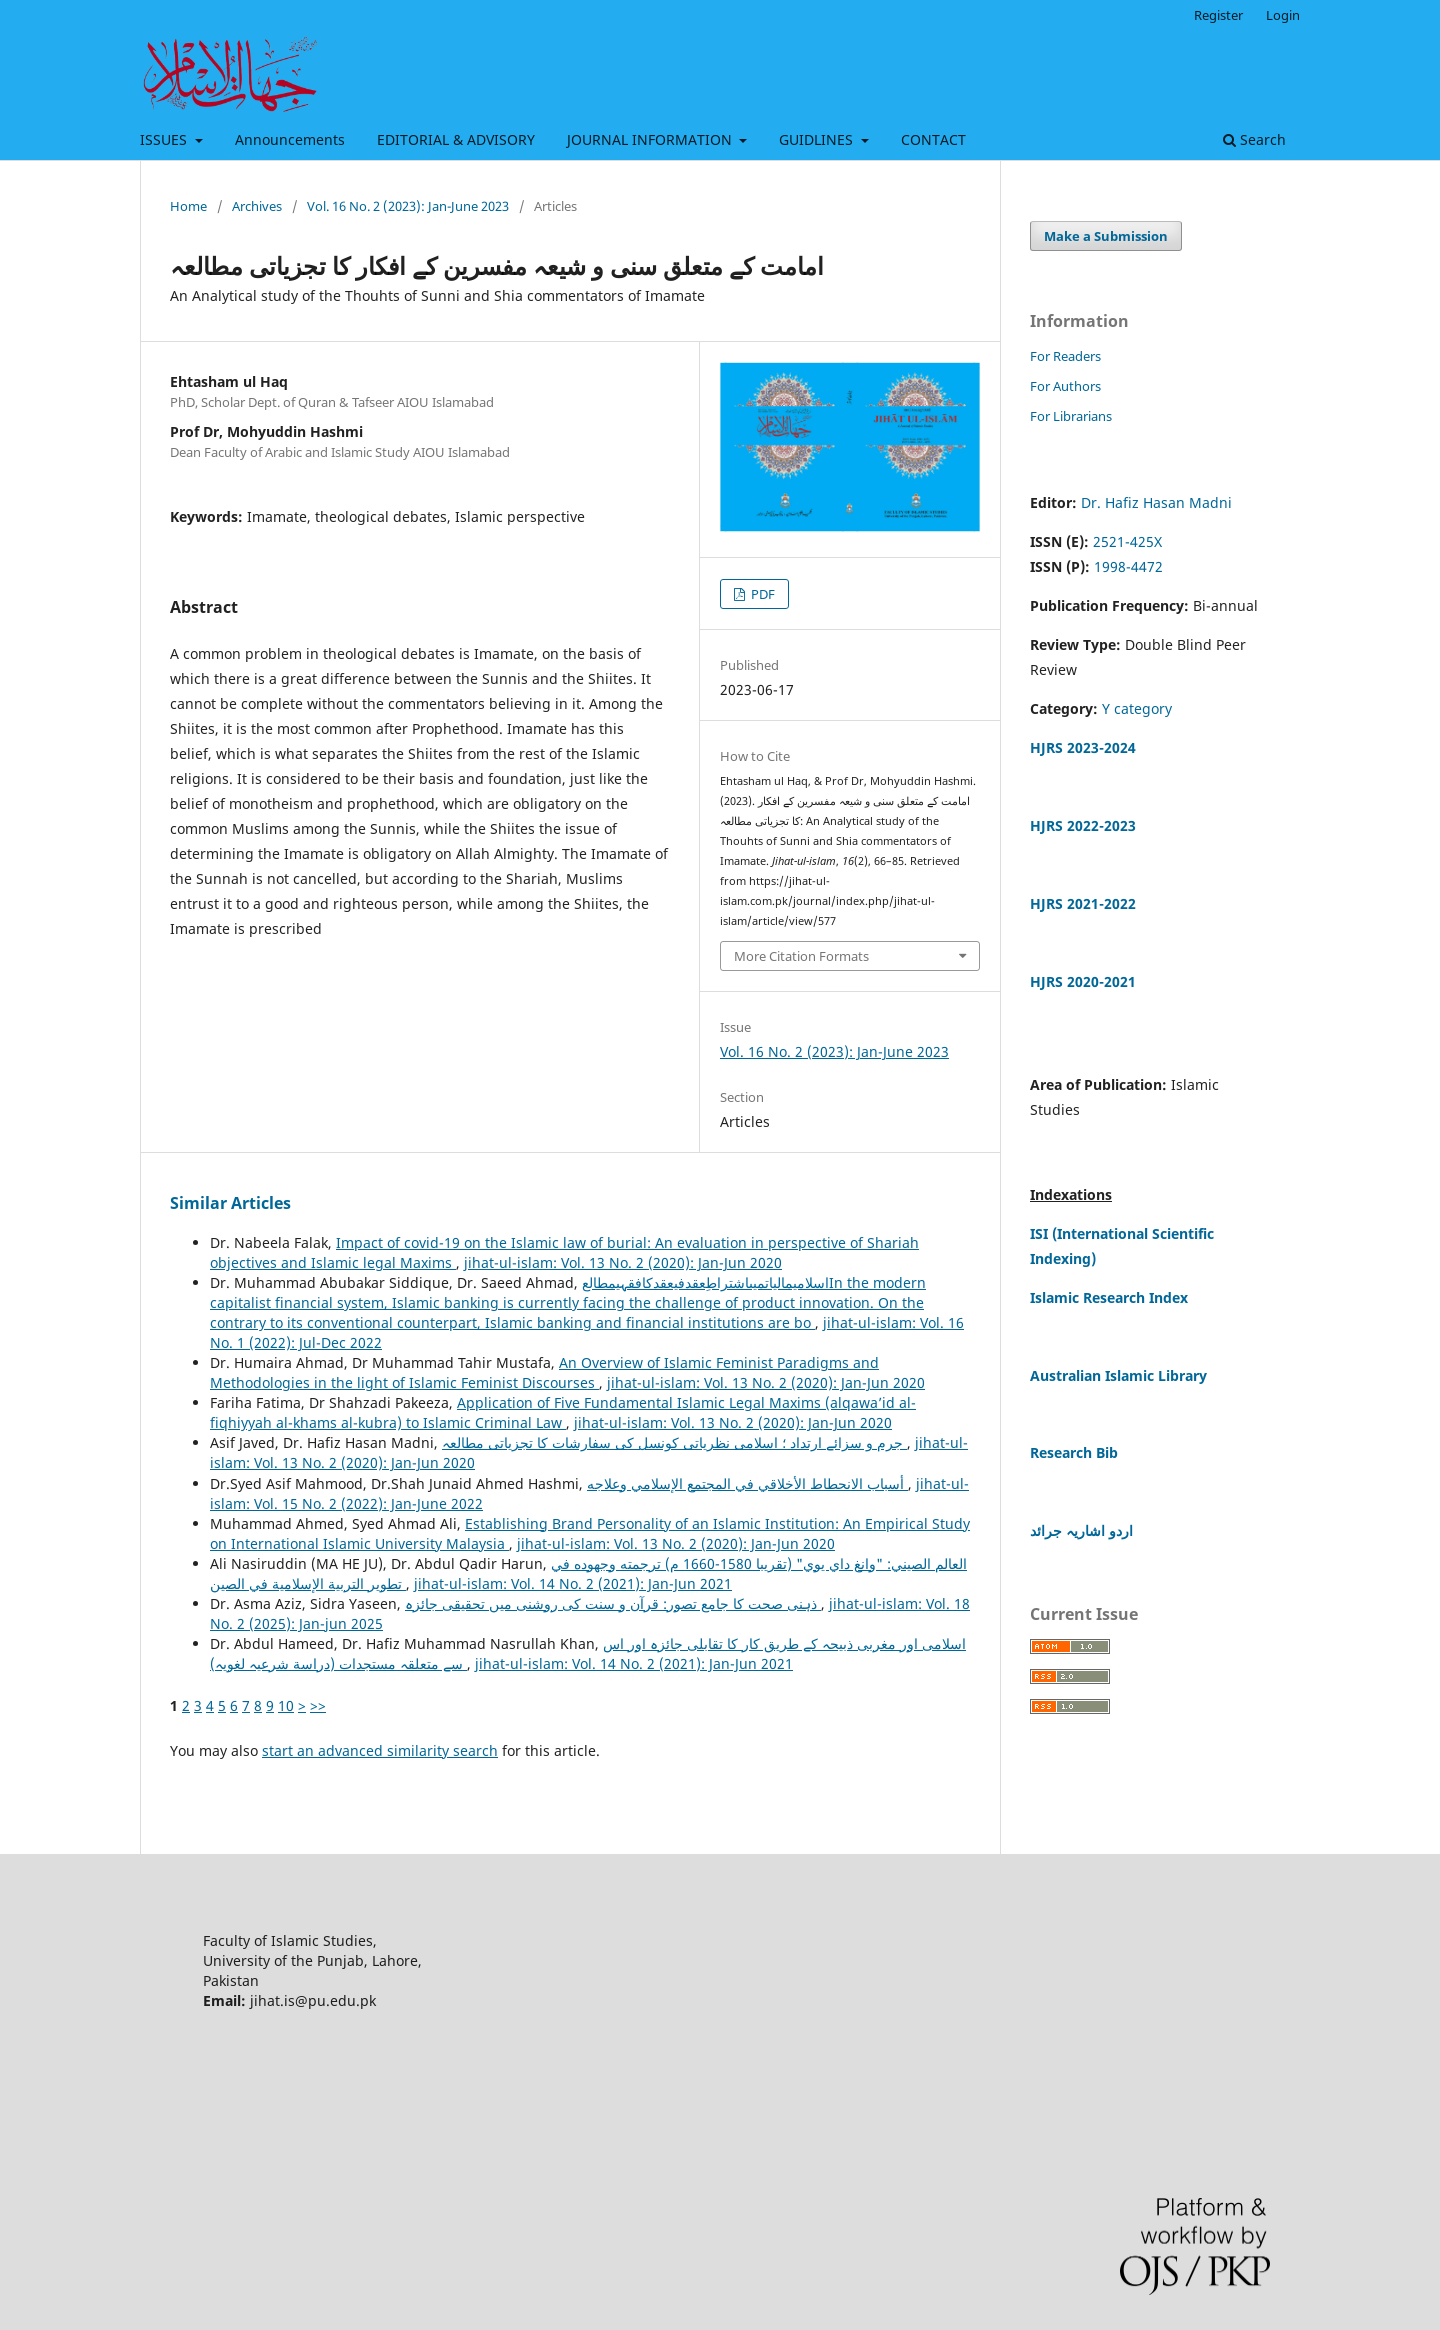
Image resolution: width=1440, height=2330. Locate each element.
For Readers (1065, 356)
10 (286, 1705)
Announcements (290, 139)
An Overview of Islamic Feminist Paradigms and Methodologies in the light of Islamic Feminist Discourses (544, 1372)
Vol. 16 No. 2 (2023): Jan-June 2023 (408, 206)
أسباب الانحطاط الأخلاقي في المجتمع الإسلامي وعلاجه (747, 1483)
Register (1218, 15)
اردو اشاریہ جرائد (1081, 1530)
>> (318, 1705)
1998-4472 (1128, 566)
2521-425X (1127, 541)
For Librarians (1071, 416)
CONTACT (933, 139)
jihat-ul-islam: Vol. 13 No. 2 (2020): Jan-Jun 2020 (623, 1262)
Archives (257, 206)
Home (188, 206)
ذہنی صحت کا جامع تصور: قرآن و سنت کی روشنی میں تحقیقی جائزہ (613, 1603)
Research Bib (1074, 1452)
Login (1283, 15)
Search (1254, 139)
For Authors (1065, 386)
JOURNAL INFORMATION (651, 139)
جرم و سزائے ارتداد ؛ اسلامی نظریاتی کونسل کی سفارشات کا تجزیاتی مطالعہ (674, 1442)
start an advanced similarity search (380, 1750)
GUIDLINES (818, 139)
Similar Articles (230, 1203)
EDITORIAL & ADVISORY (456, 139)
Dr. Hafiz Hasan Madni (1156, 502)
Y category (1137, 708)
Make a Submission (1106, 236)
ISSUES (165, 139)
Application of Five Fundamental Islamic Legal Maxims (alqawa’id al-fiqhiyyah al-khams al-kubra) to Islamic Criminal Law (563, 1412)
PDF (761, 594)
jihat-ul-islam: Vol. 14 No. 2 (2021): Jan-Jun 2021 (573, 1583)
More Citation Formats (801, 956)
